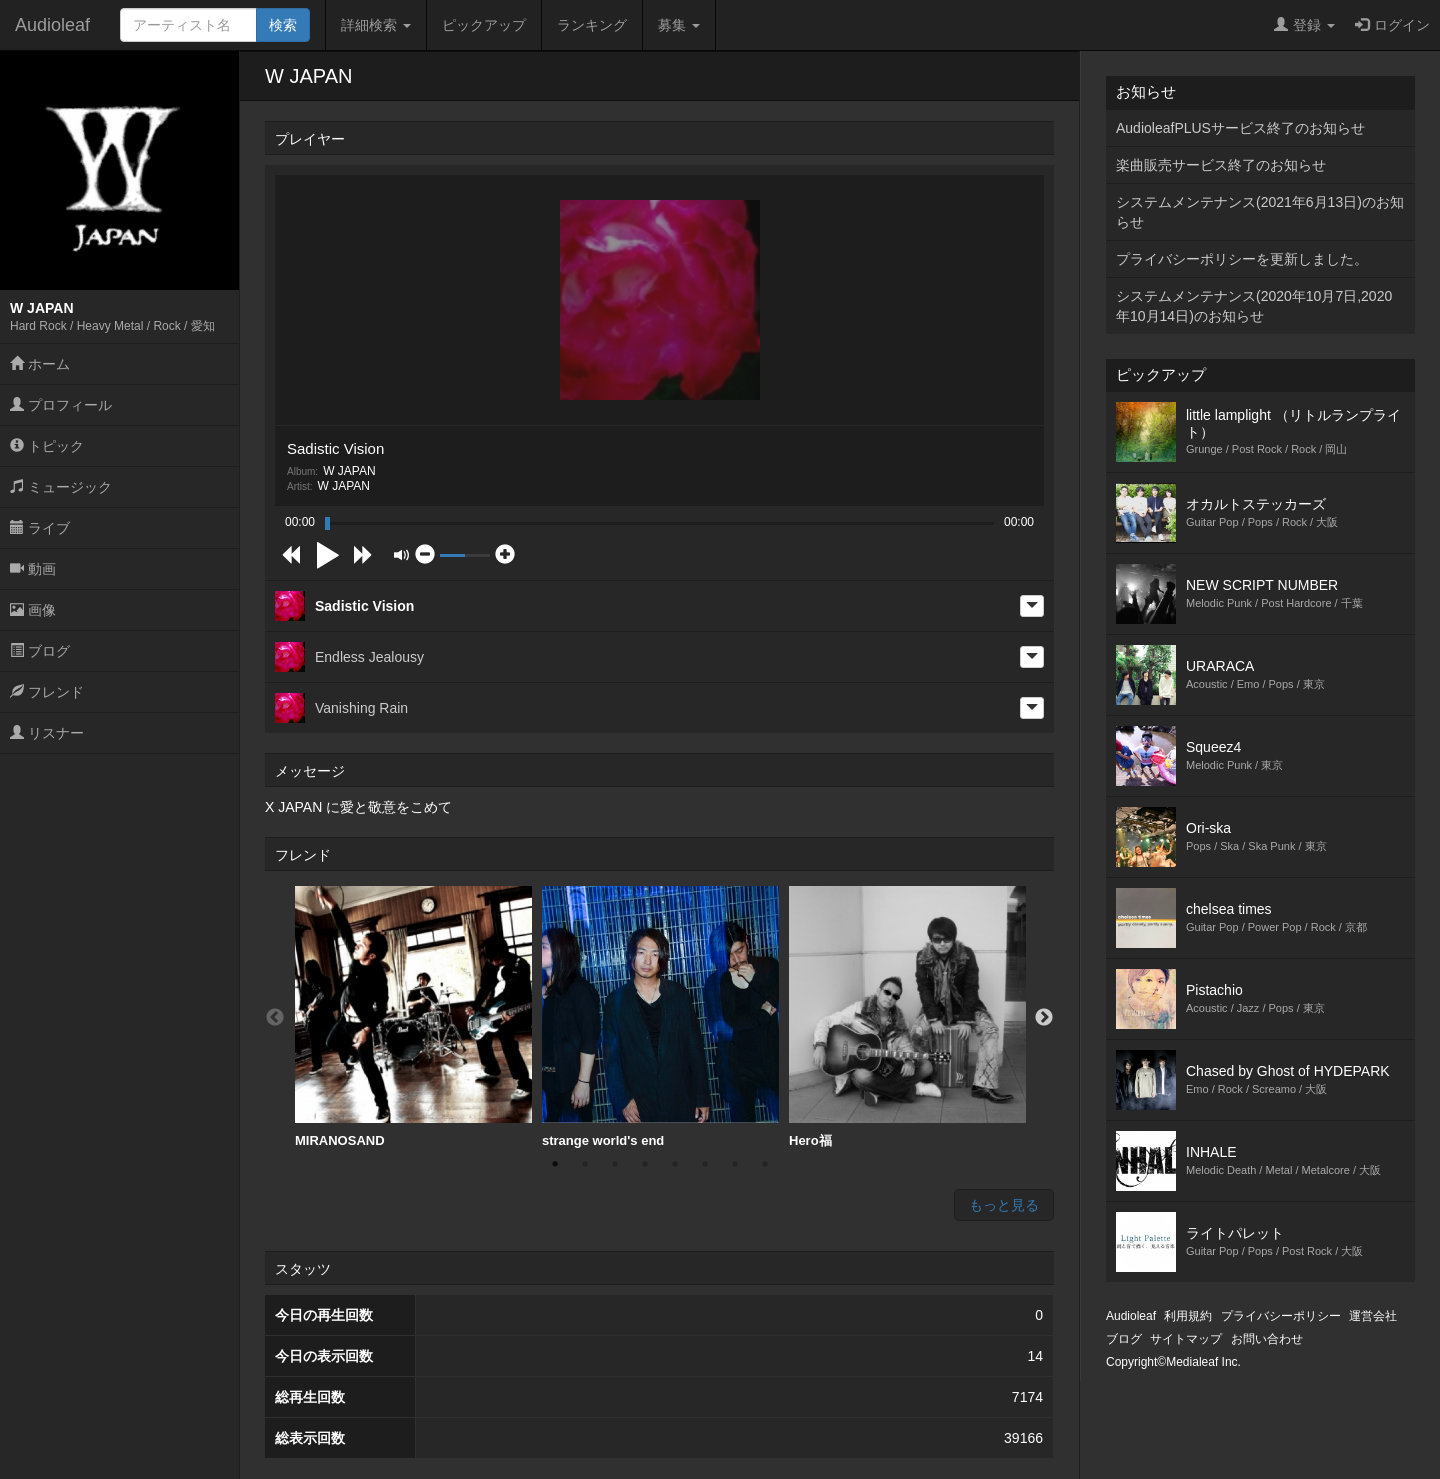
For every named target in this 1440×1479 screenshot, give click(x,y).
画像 (33, 610)
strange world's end (660, 1017)
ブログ (40, 651)
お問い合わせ (1267, 1339)
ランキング (592, 25)
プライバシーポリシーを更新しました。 (1242, 259)
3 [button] (615, 1164)
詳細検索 (376, 25)
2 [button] (585, 1164)
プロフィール (61, 405)
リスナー (47, 733)
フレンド (47, 692)
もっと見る (1004, 1205)
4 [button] (645, 1164)
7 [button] (735, 1164)
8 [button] (765, 1164)
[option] (413, 1017)
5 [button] (675, 1164)
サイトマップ (1186, 1339)
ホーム (40, 364)
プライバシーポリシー (1281, 1316)
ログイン (1392, 25)
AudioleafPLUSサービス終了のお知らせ (1240, 128)
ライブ (40, 528)
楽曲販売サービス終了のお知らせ (1221, 165)
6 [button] (705, 1164)
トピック (47, 446)
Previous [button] (275, 1018)
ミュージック (61, 487)
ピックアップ (484, 25)
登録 (1304, 25)
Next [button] (1044, 1018)
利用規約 (1188, 1316)
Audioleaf (52, 25)
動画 (33, 569)
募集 (679, 25)
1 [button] (555, 1164)
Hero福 (907, 1017)
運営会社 (1373, 1316)
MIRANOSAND (413, 1017)
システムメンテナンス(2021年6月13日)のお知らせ (1260, 212)
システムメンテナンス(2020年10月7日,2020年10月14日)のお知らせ (1254, 306)
